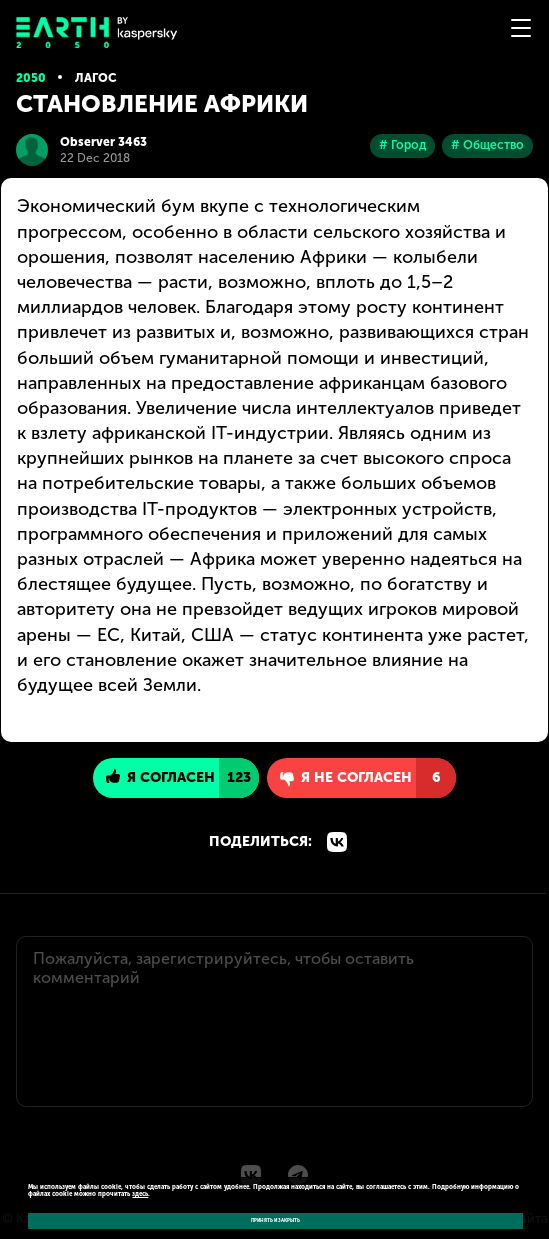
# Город (402, 145)
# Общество (487, 145)
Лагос (96, 78)
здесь (140, 1194)
